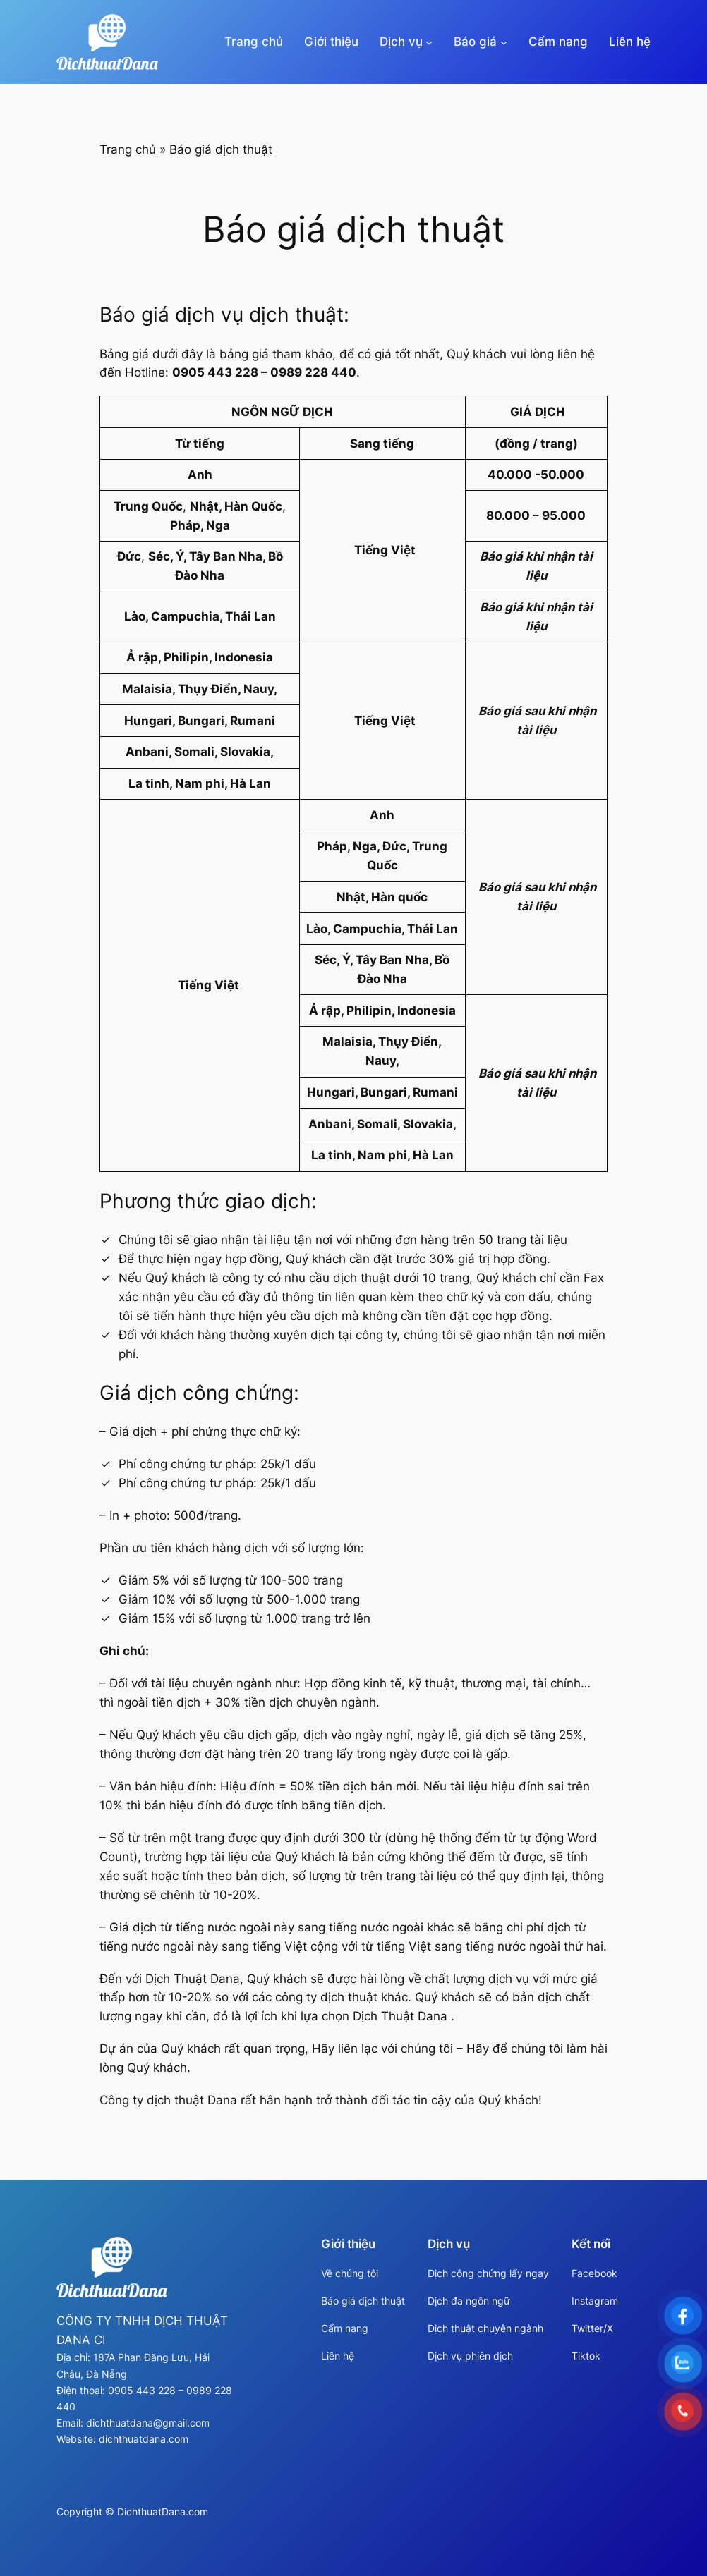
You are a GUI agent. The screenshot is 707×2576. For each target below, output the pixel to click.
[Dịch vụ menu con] (429, 41)
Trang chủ (253, 42)
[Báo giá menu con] (503, 41)
